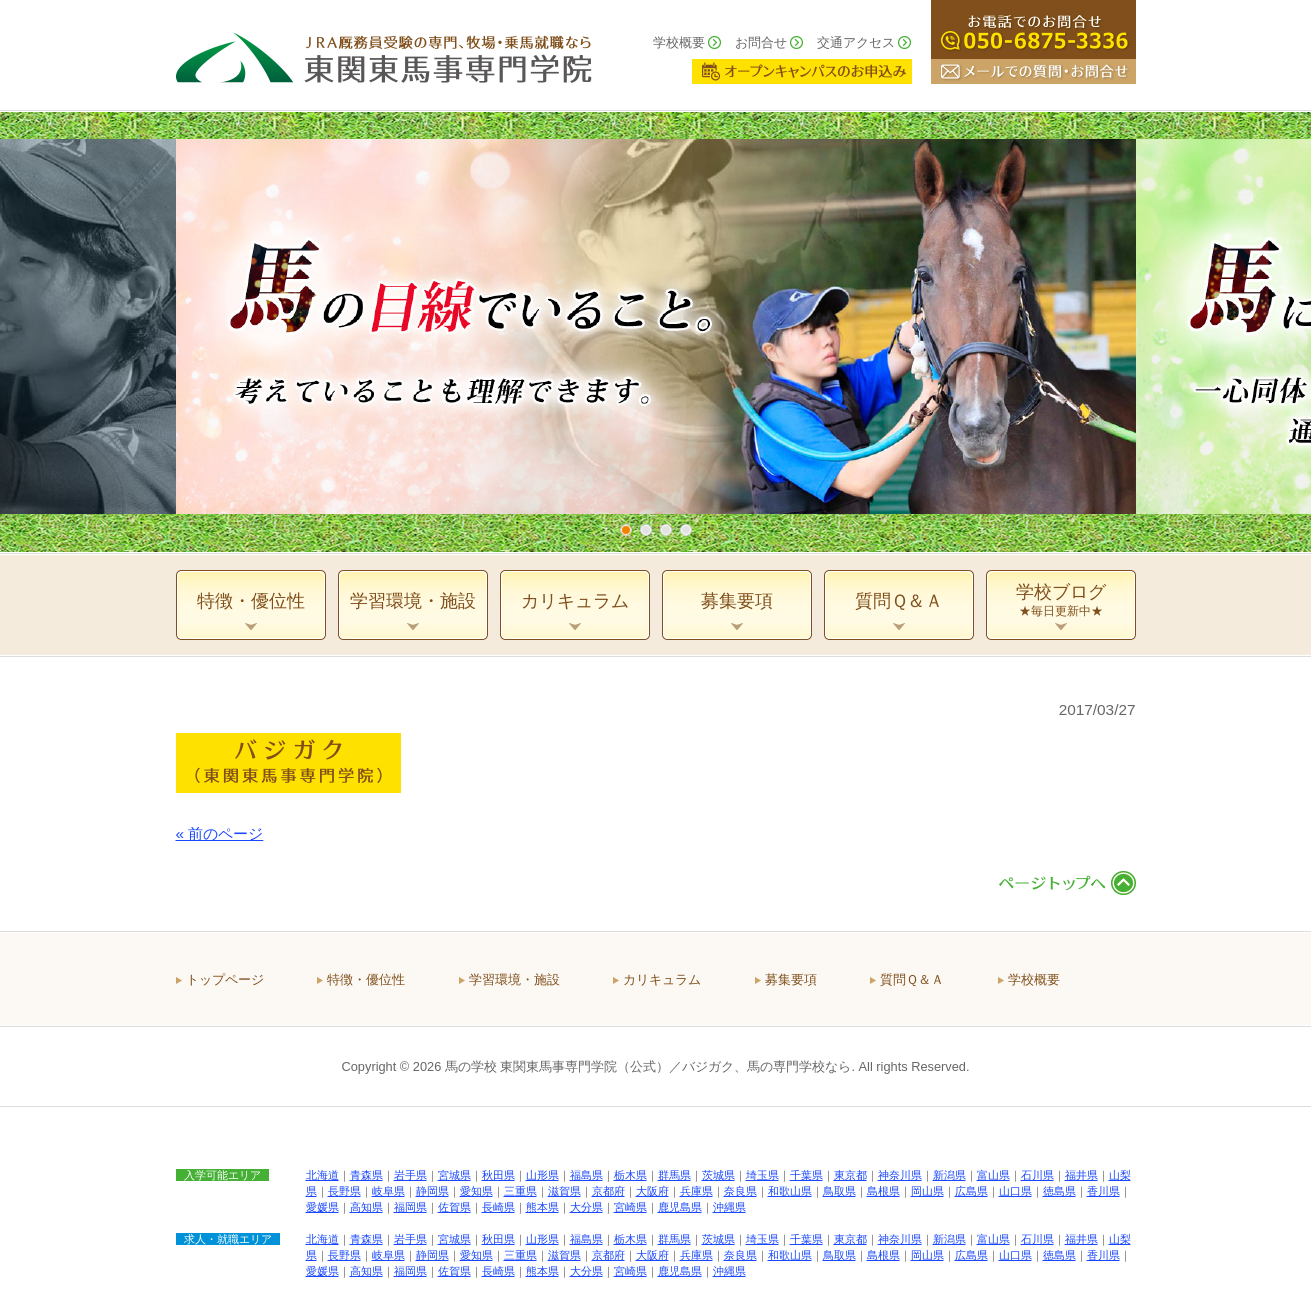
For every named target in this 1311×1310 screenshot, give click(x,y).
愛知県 (476, 1191)
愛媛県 (322, 1207)
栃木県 (630, 1175)
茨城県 (718, 1175)
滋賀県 (564, 1191)
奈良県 (740, 1191)
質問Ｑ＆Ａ (912, 979)
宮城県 (454, 1175)
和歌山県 (790, 1191)
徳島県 (1059, 1191)
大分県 (586, 1207)
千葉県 (806, 1175)
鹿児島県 (680, 1207)
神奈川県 (900, 1175)
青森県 (366, 1175)
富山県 (993, 1175)
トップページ (225, 979)
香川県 (1103, 1191)
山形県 (542, 1175)
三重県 (520, 1191)
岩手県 (410, 1175)
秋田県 (498, 1175)
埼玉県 (762, 1175)
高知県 (366, 1207)
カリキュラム (662, 979)
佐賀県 (454, 1207)
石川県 (1037, 1175)
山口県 (1015, 1191)
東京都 (850, 1175)
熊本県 (542, 1207)
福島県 (586, 1175)
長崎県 (498, 1207)
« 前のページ (220, 833)
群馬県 (674, 1175)
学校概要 (679, 42)
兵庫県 (696, 1191)
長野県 (344, 1191)
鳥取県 (839, 1191)
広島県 (971, 1191)
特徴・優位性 (366, 979)
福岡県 (410, 1207)
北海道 (322, 1175)
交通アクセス (856, 42)
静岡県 (432, 1191)
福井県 (1081, 1175)
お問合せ (761, 42)
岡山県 (927, 1191)
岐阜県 (388, 1191)
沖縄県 (729, 1207)
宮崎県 (630, 1207)
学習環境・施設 (514, 979)
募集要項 (791, 979)
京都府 (608, 1191)
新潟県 (949, 1175)
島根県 (883, 1191)
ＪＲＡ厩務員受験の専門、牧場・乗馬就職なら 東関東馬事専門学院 (384, 55)
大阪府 (652, 1191)
